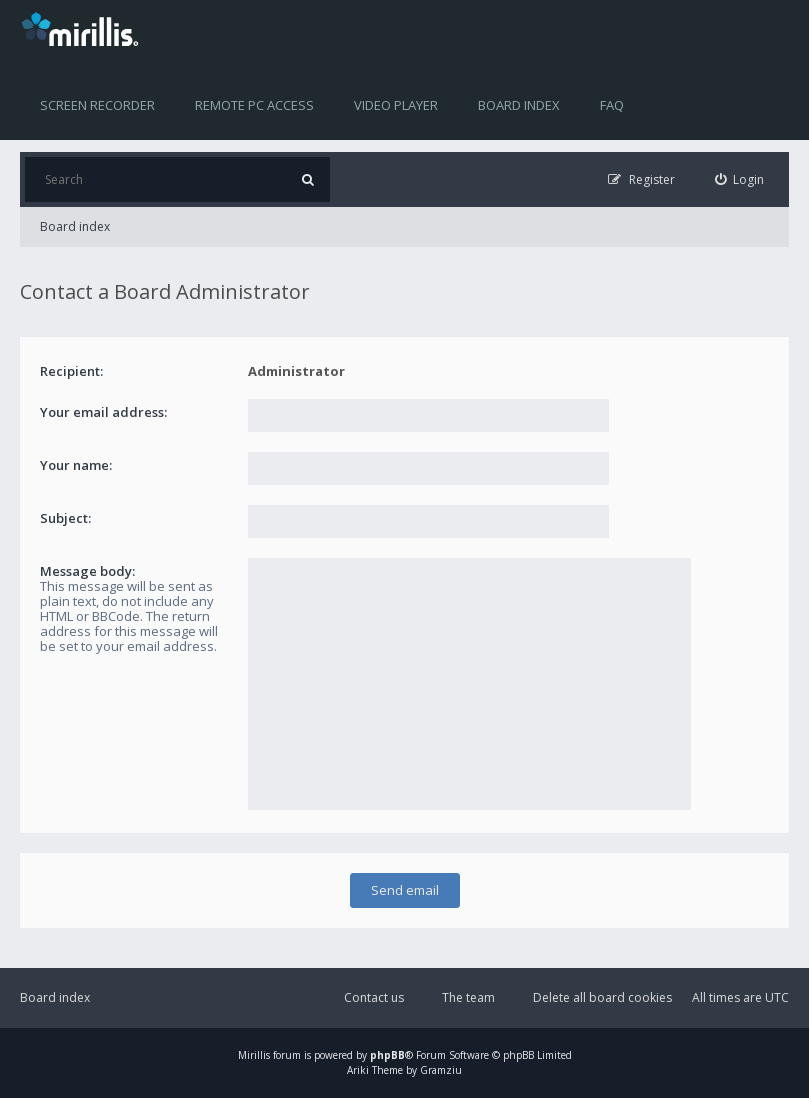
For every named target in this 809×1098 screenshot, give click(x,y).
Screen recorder (97, 105)
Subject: (65, 518)
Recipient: (71, 371)
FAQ (612, 105)
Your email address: (103, 412)
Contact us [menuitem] (374, 997)
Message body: (87, 571)
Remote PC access (254, 105)
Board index (519, 105)
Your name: (76, 465)
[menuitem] (740, 179)
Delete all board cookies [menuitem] (602, 997)
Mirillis (254, 1055)
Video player (396, 105)
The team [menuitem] (468, 997)
